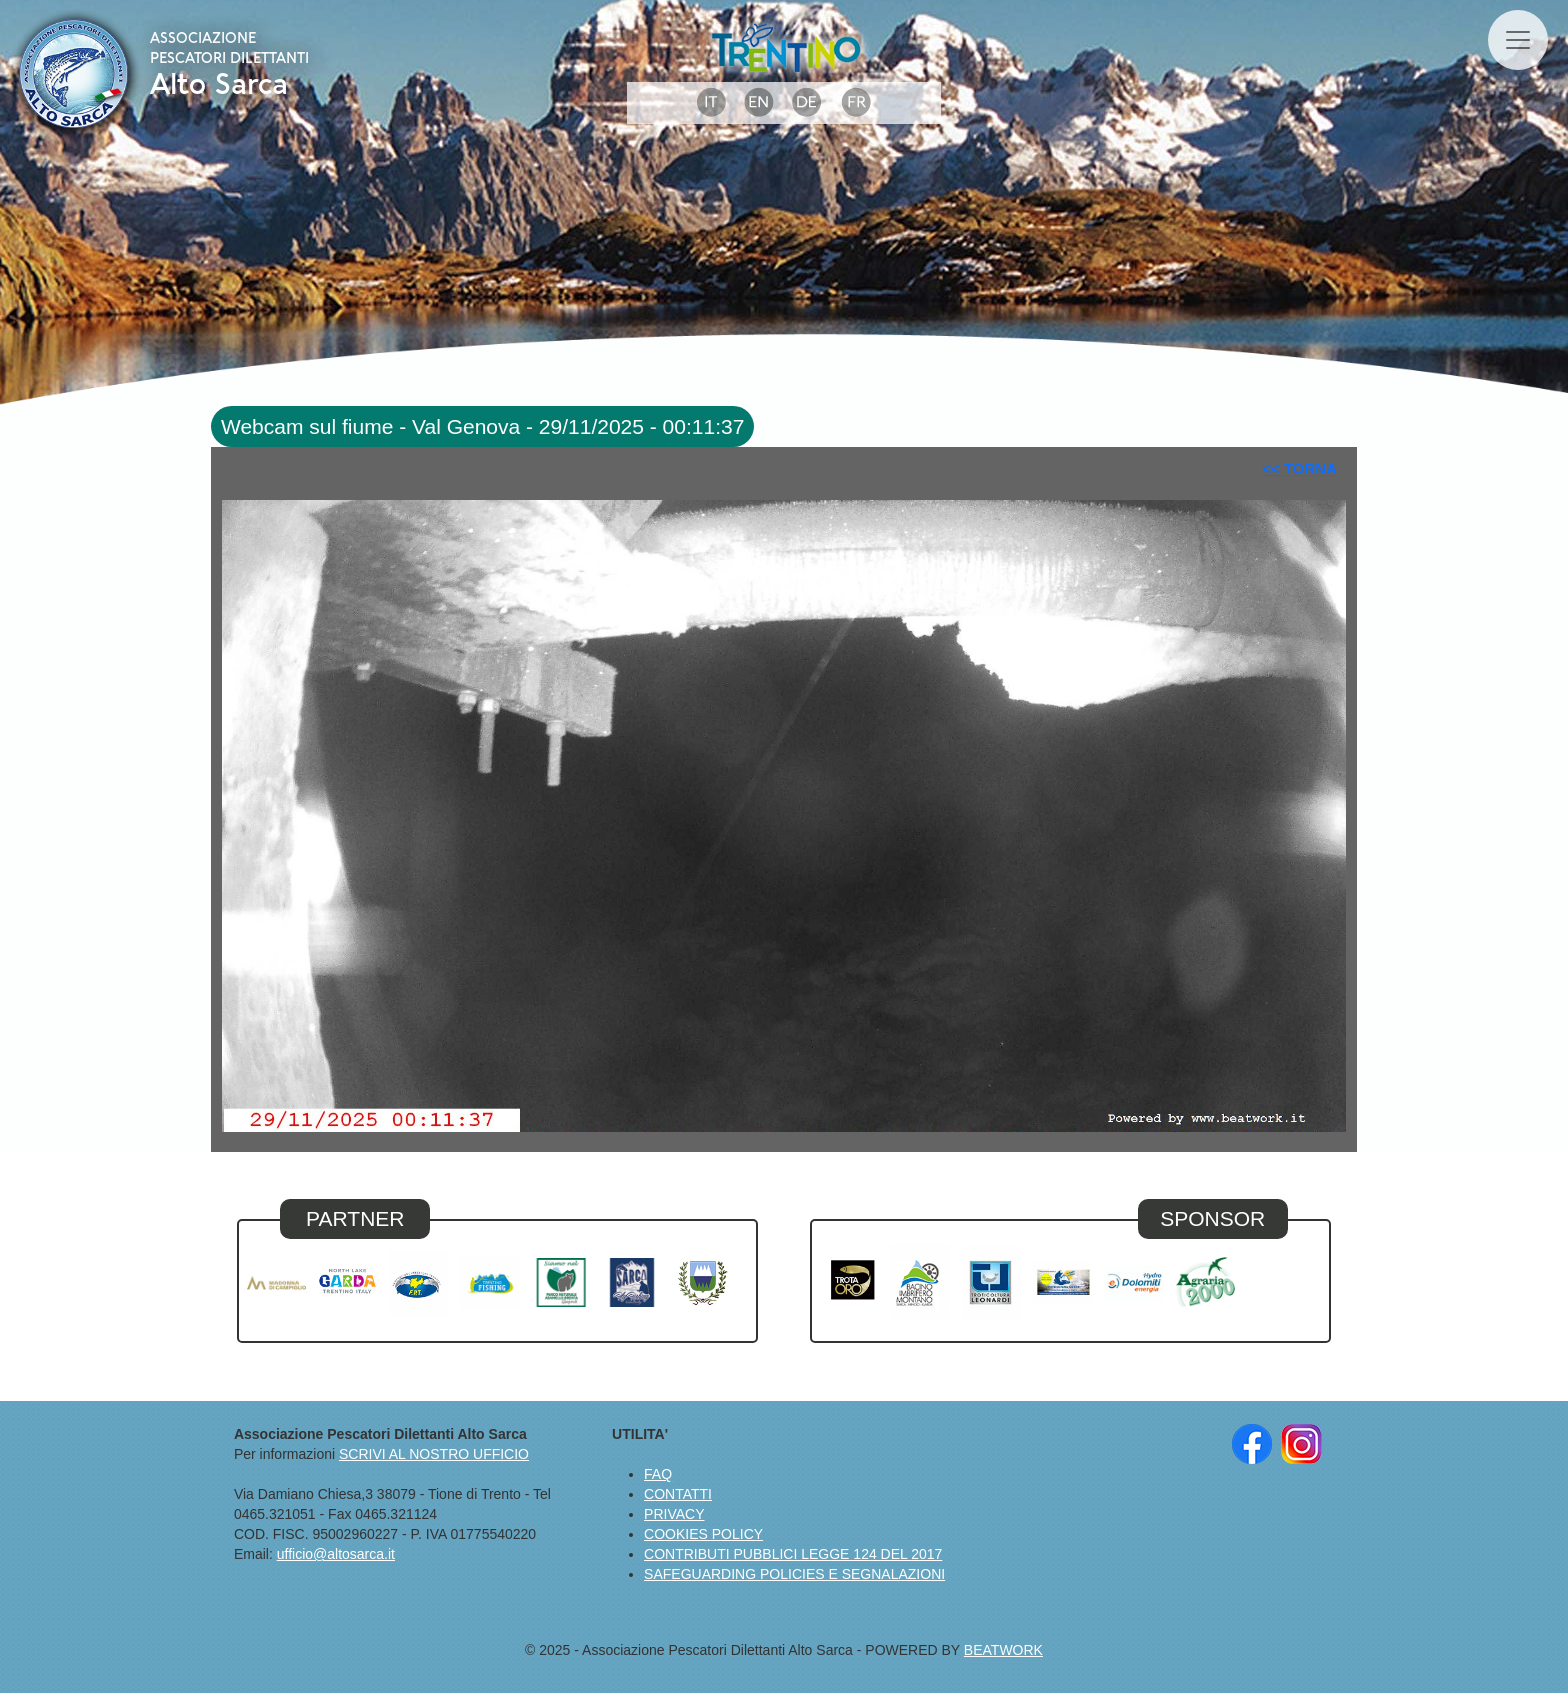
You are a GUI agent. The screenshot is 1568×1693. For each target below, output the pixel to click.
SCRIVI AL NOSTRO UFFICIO (434, 1454)
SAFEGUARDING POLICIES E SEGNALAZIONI (794, 1574)
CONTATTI (678, 1494)
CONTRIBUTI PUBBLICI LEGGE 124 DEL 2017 (793, 1554)
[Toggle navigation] (1518, 40)
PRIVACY (674, 1514)
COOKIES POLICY (703, 1534)
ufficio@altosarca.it (336, 1554)
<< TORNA (1299, 468)
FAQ (658, 1474)
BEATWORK (1003, 1650)
